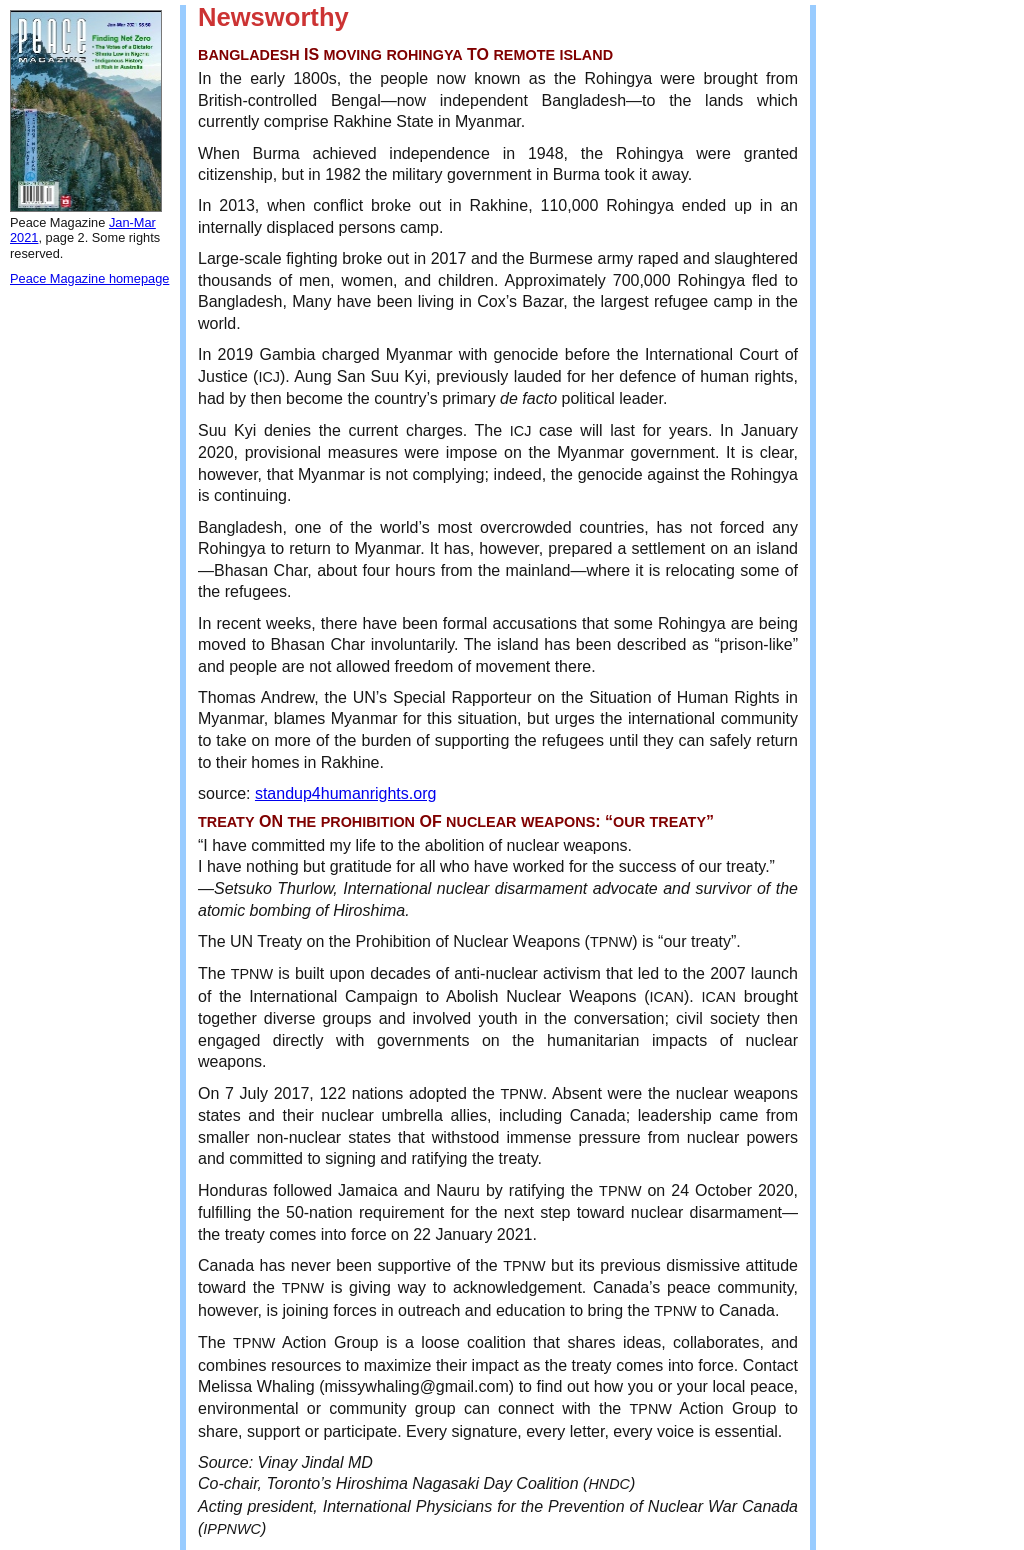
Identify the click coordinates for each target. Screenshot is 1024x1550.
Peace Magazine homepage (89, 278)
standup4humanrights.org (345, 793)
